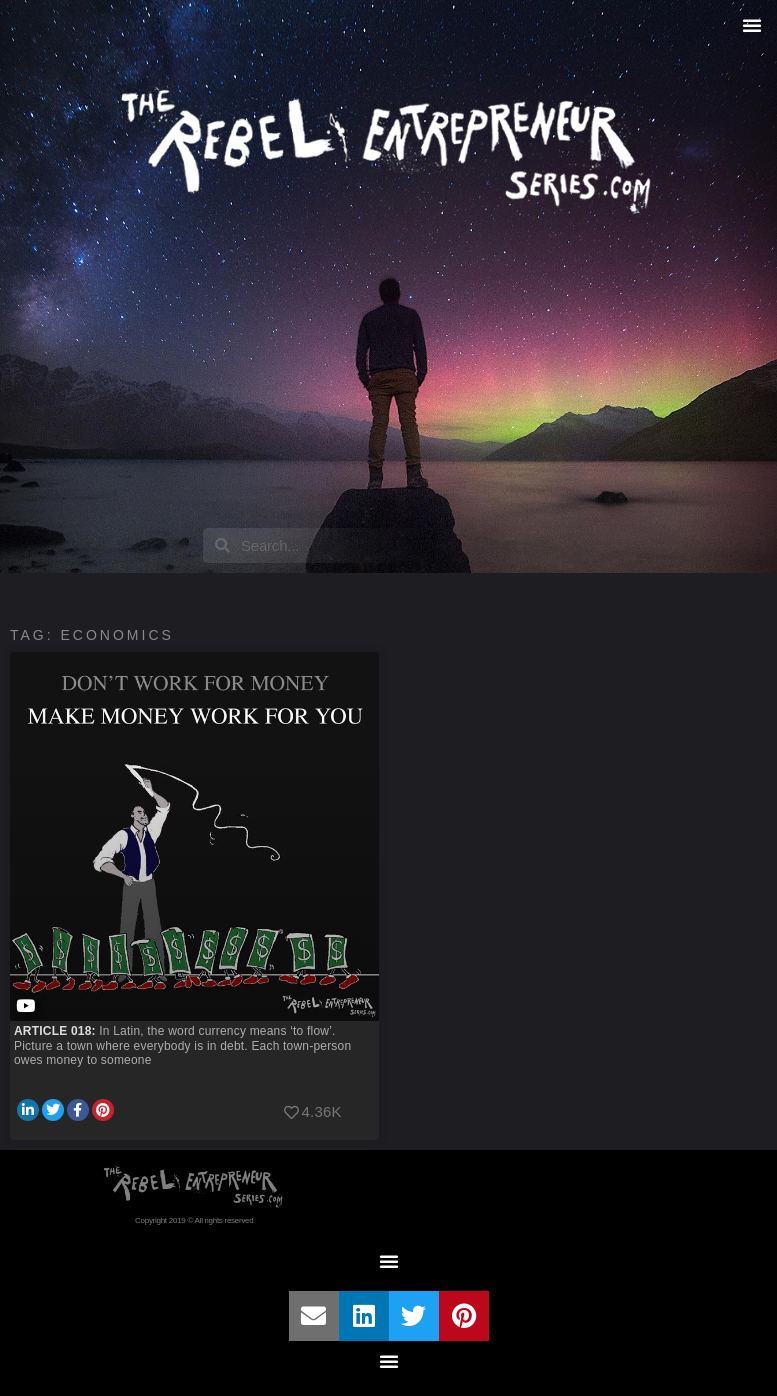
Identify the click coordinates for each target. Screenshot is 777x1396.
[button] (752, 25)
